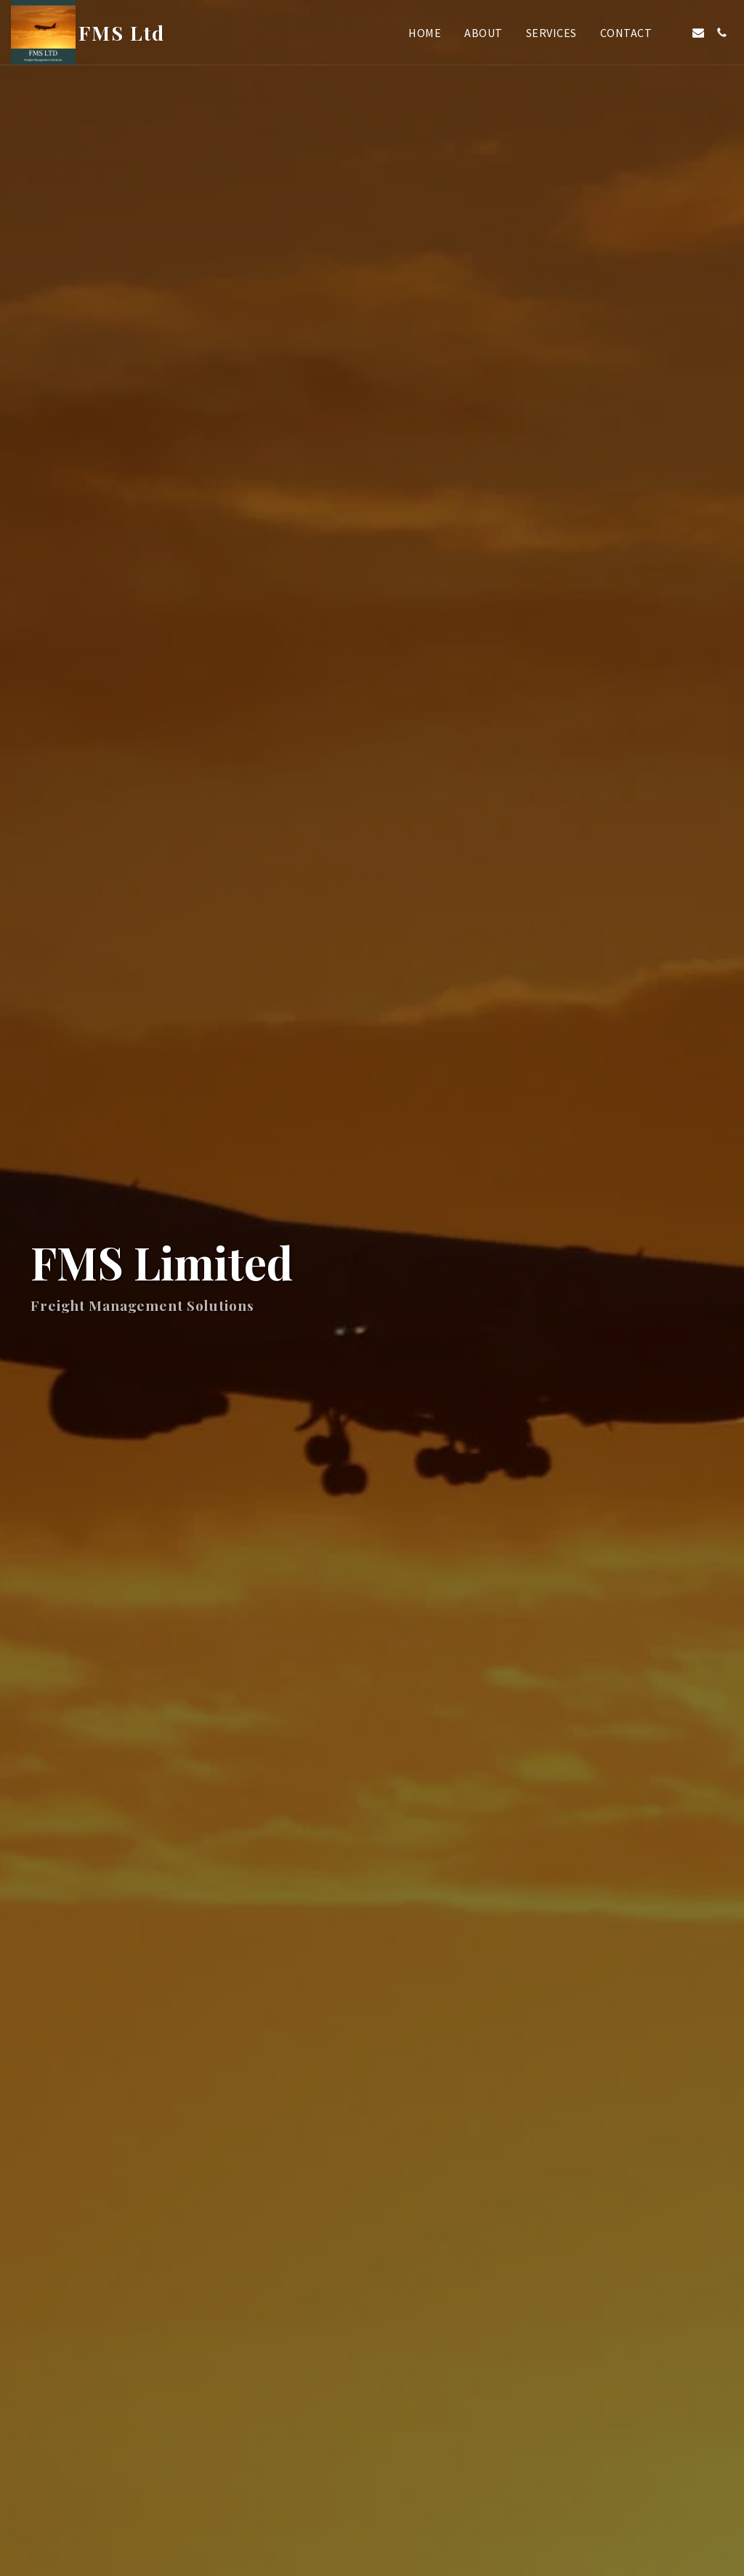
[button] (675, 33)
